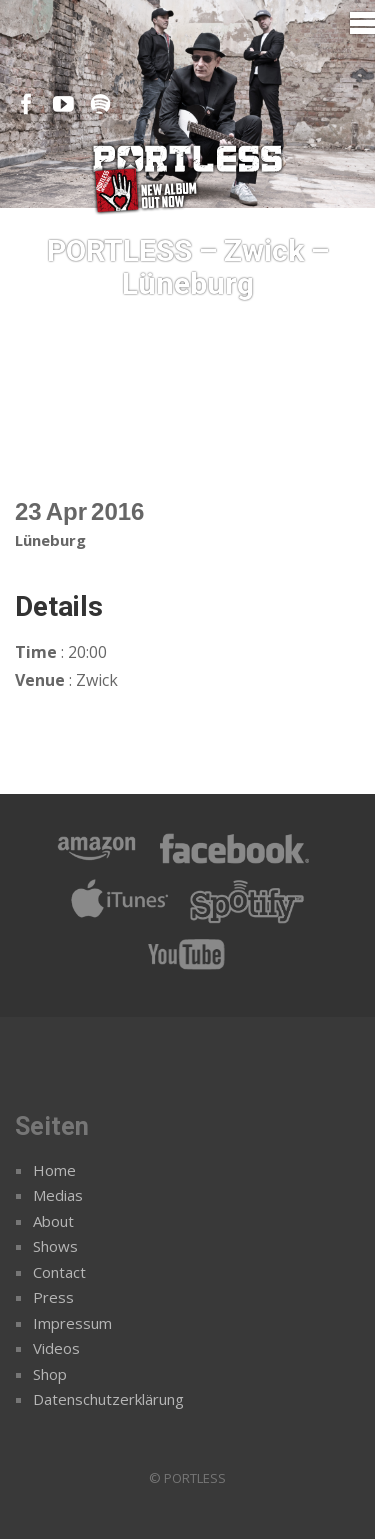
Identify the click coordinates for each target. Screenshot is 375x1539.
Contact (59, 1272)
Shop (50, 1374)
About (53, 1221)
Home (54, 1170)
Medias (58, 1195)
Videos (56, 1348)
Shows (55, 1246)
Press (53, 1297)
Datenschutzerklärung (108, 1399)
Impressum (72, 1323)
